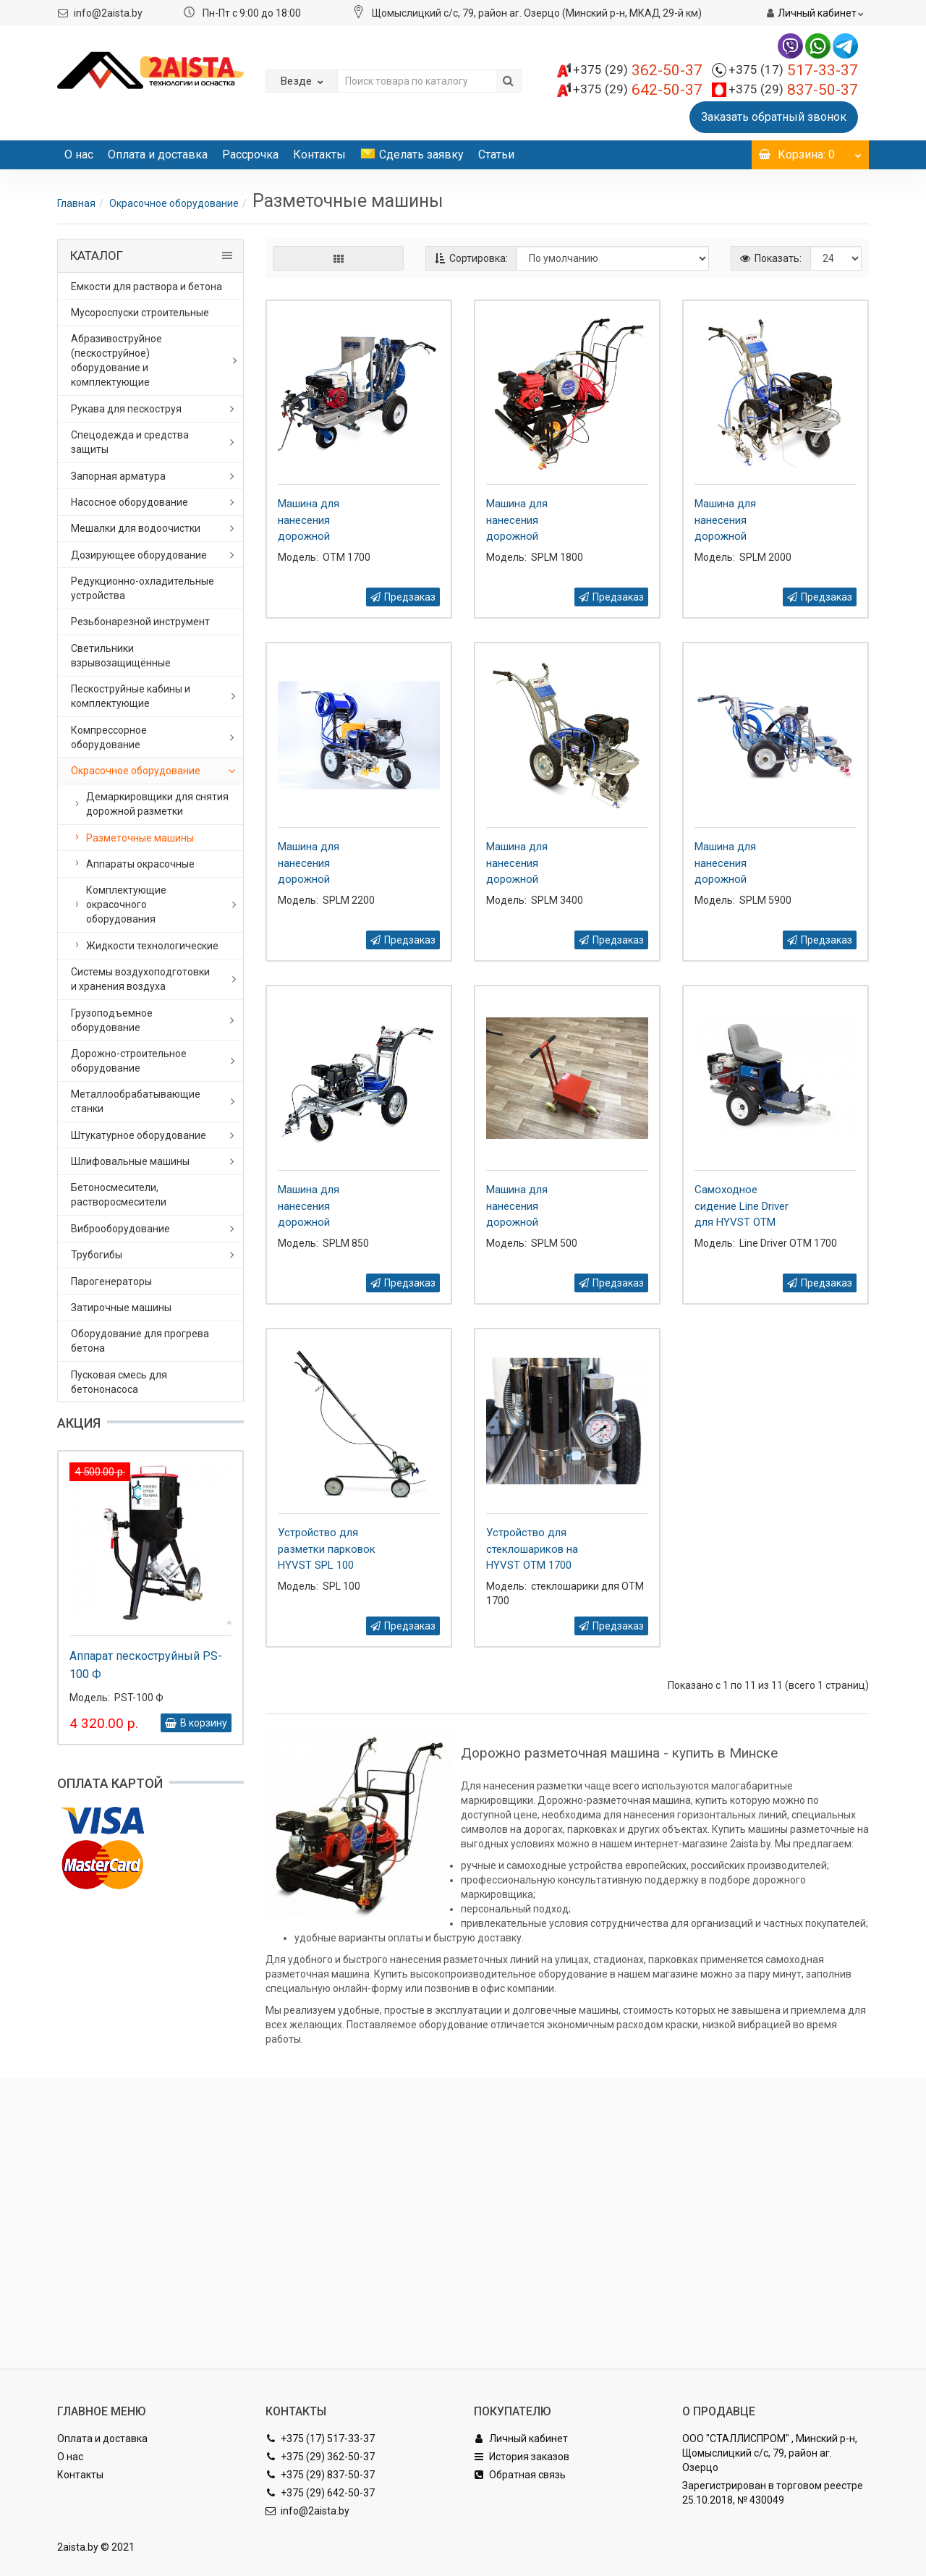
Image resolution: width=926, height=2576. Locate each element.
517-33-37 (793, 70)
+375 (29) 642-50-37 (320, 2493)
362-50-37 (637, 70)
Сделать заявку (412, 154)
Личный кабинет (521, 2438)
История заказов (521, 2456)
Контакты (319, 154)
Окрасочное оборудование (174, 203)
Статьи (496, 154)
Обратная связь (520, 2474)
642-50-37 (637, 89)
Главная (76, 203)
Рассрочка (250, 154)
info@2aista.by (108, 13)
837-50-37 (793, 89)
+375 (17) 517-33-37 (320, 2438)
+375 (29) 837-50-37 (320, 2474)
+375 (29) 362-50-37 (320, 2456)
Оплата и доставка (158, 154)
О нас (78, 154)
